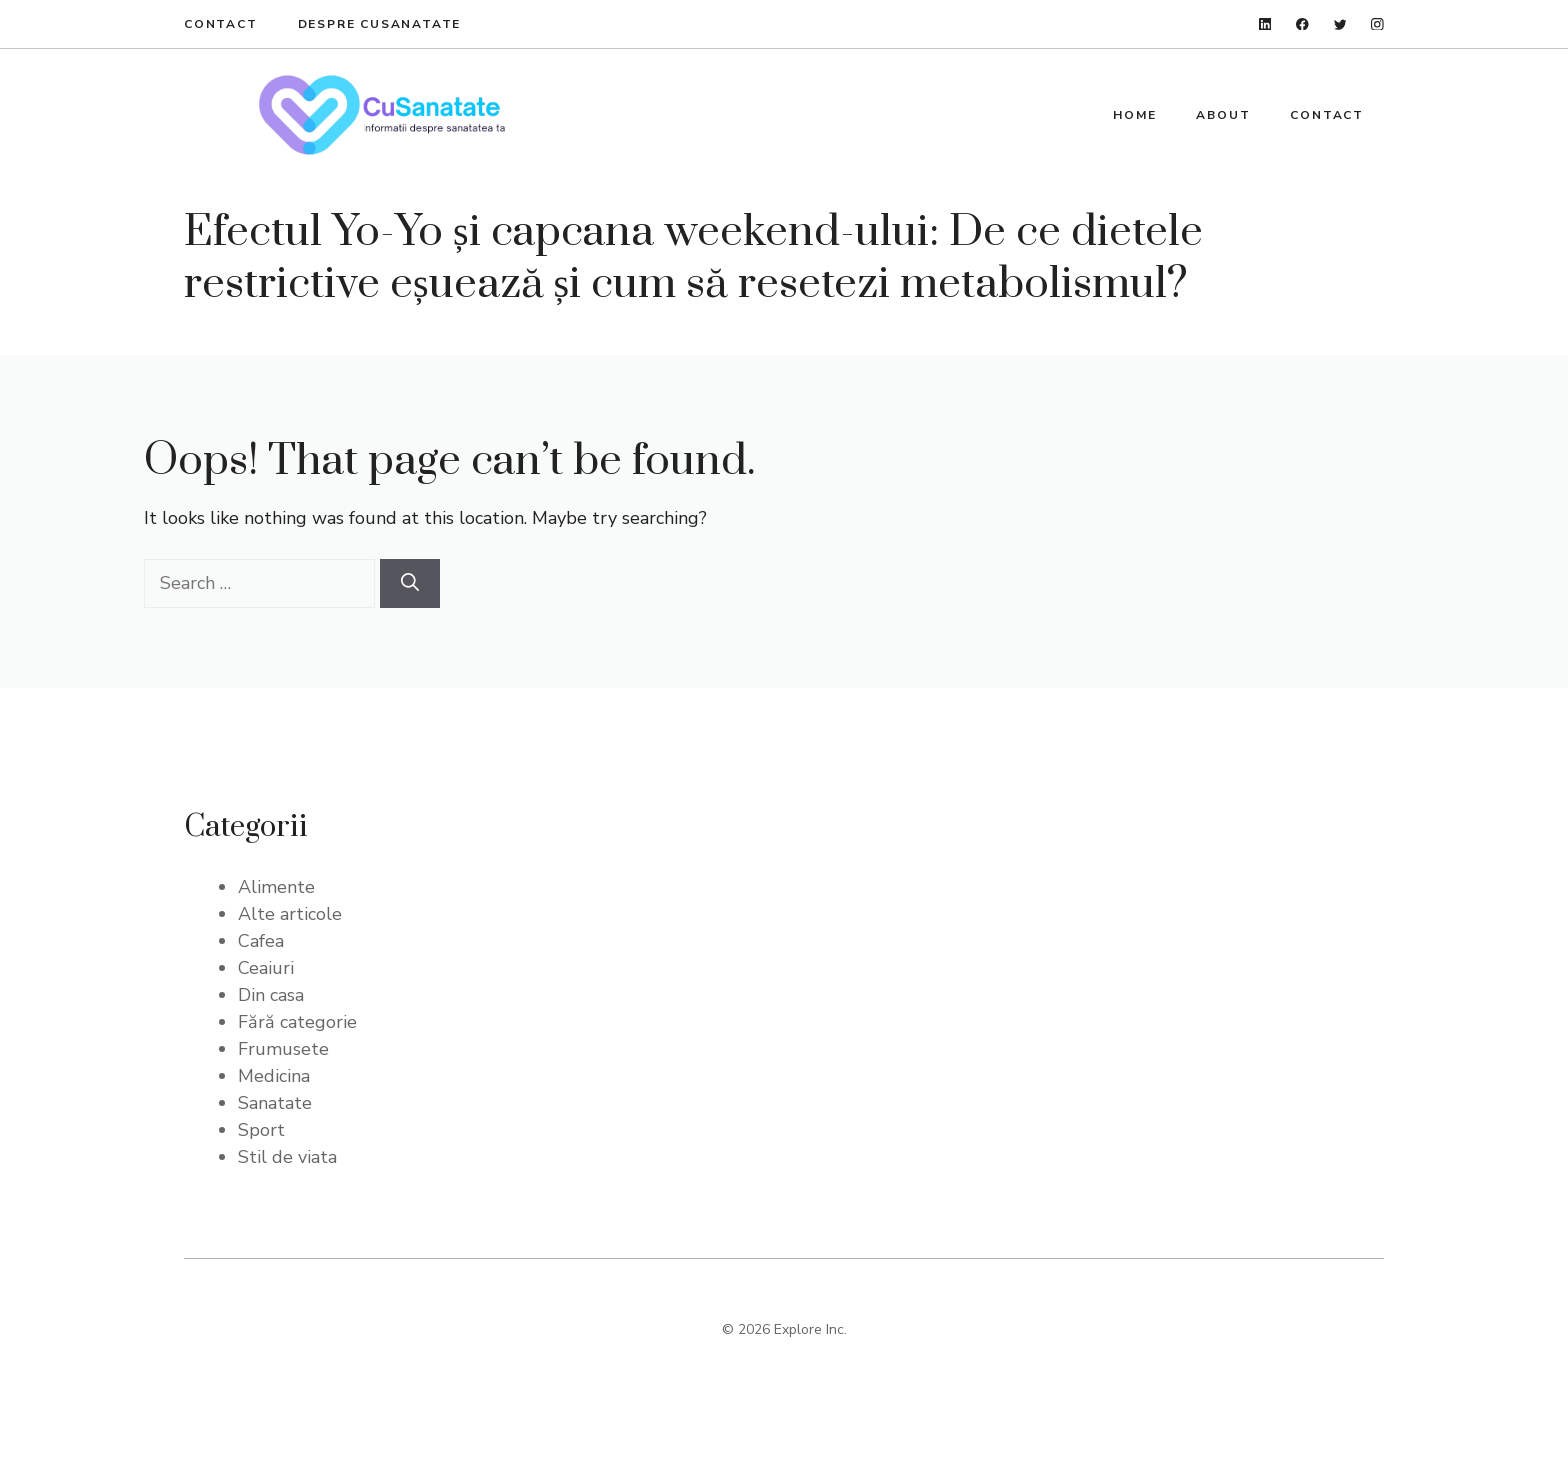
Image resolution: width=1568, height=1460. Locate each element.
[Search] (410, 583)
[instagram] (1377, 24)
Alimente (276, 887)
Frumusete (283, 1049)
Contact (221, 24)
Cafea (261, 941)
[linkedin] (1265, 24)
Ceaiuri (266, 968)
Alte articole (290, 914)
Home (1134, 115)
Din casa (271, 995)
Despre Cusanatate (380, 24)
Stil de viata (287, 1157)
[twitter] (1340, 24)
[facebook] (1302, 24)
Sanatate (275, 1103)
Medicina (274, 1076)
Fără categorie (297, 1022)
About (1223, 115)
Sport (261, 1130)
